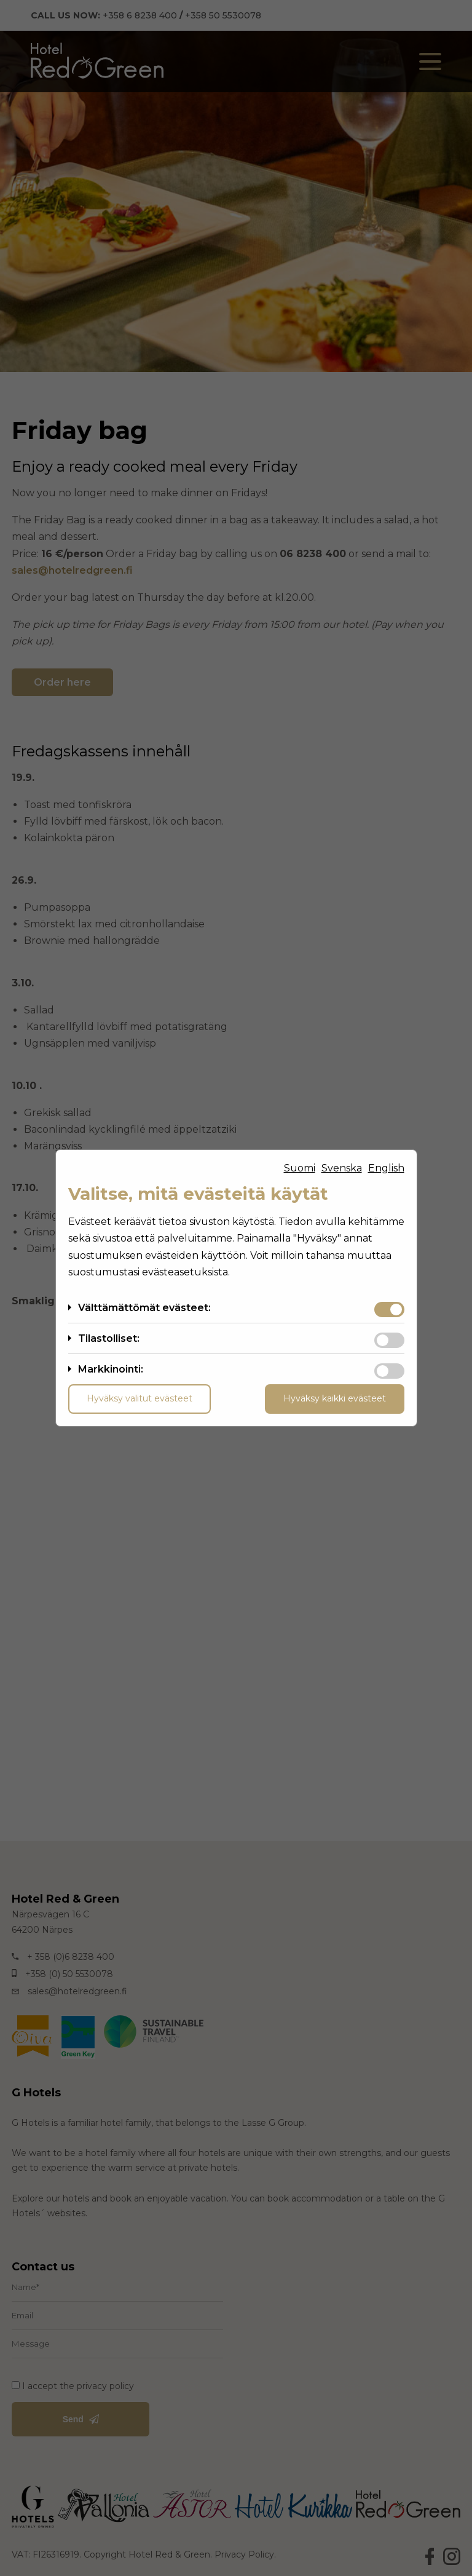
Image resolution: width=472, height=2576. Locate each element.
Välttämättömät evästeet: (144, 1308)
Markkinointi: (110, 1369)
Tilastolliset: (109, 1338)
